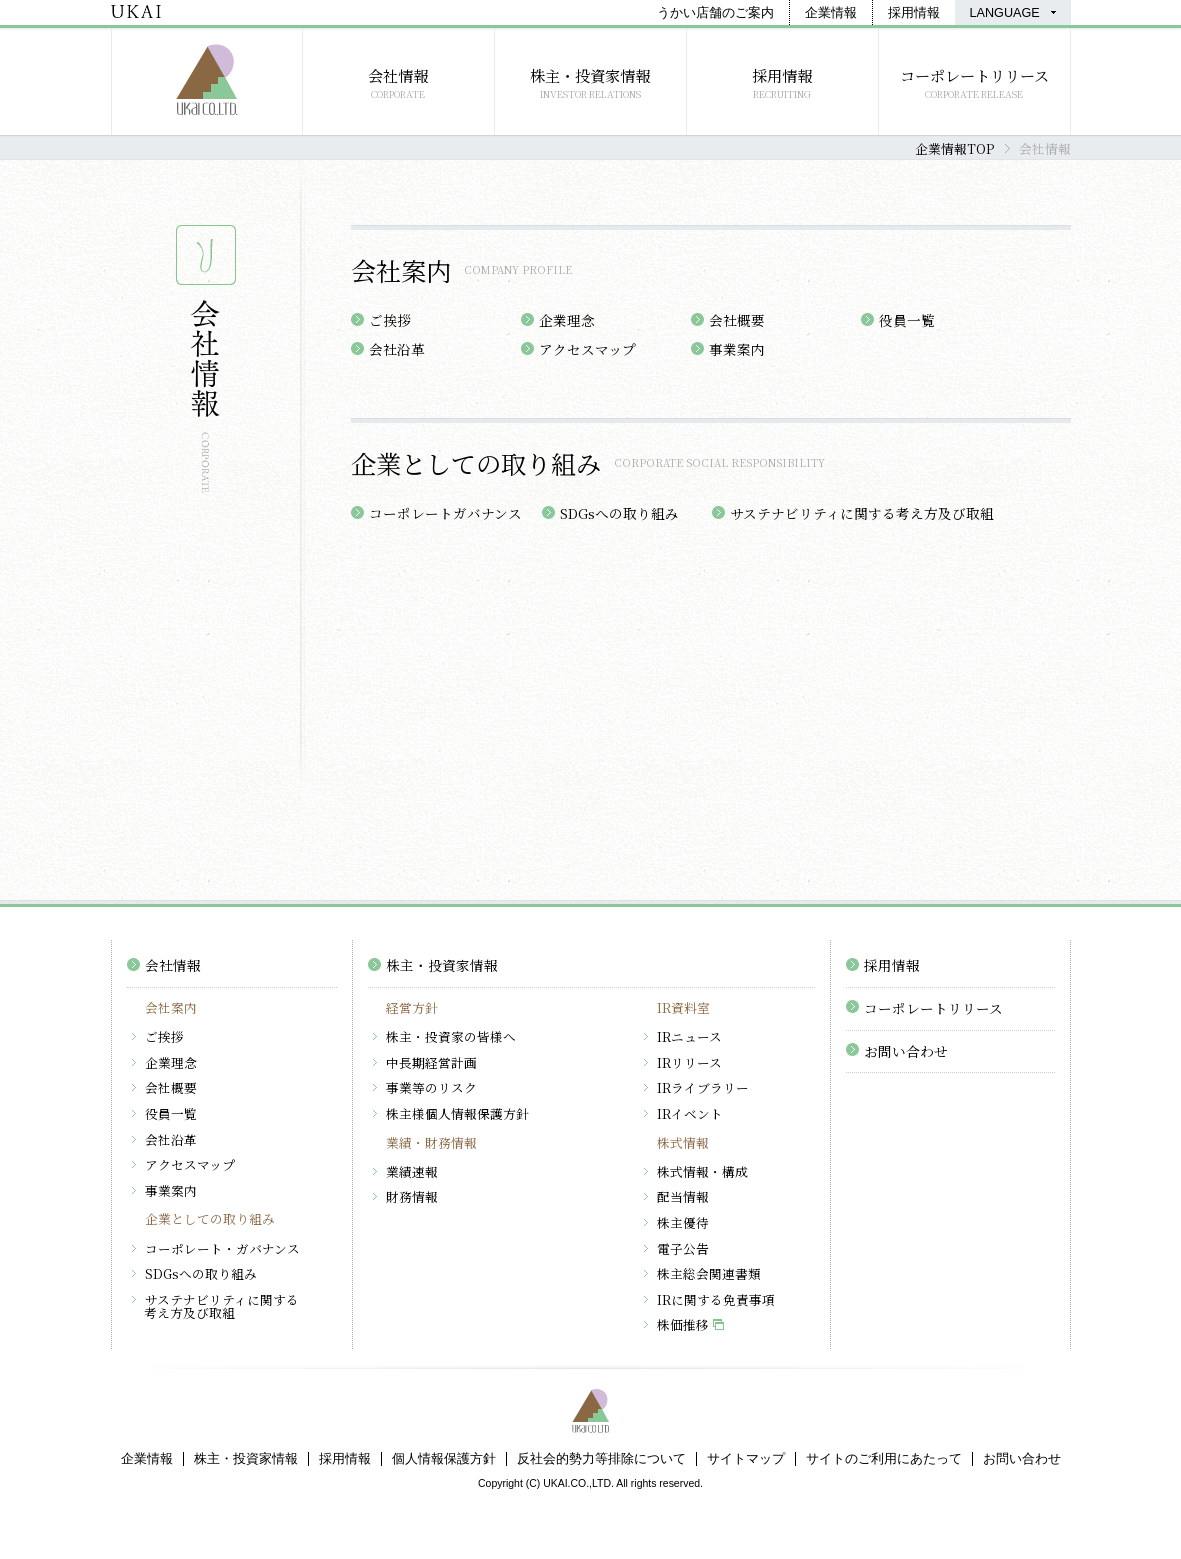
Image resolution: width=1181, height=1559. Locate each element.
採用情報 (914, 13)
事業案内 (737, 349)
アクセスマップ (587, 349)
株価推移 (683, 1324)
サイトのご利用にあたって (884, 1459)
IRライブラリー (703, 1087)
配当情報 (683, 1196)
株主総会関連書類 (709, 1273)
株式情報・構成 (702, 1171)
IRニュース (689, 1036)
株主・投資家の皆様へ (451, 1036)
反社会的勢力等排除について (601, 1459)
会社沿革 (397, 349)
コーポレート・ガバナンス (222, 1248)
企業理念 (567, 320)
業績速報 (412, 1171)
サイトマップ (746, 1459)
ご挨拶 (390, 320)
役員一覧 (907, 320)
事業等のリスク (431, 1087)
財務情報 (412, 1196)
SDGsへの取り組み (619, 513)
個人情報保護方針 (444, 1459)
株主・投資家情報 (442, 965)
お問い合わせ (906, 1051)
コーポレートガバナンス (445, 513)
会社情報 (173, 965)
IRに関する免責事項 (716, 1299)
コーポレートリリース (933, 1008)
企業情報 (831, 13)
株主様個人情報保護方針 (457, 1113)
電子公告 (683, 1248)
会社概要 (737, 320)
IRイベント (690, 1113)
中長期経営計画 (431, 1062)
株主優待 (683, 1222)
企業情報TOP (954, 148)
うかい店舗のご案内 (715, 13)
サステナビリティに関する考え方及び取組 (862, 513)
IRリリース (689, 1062)
